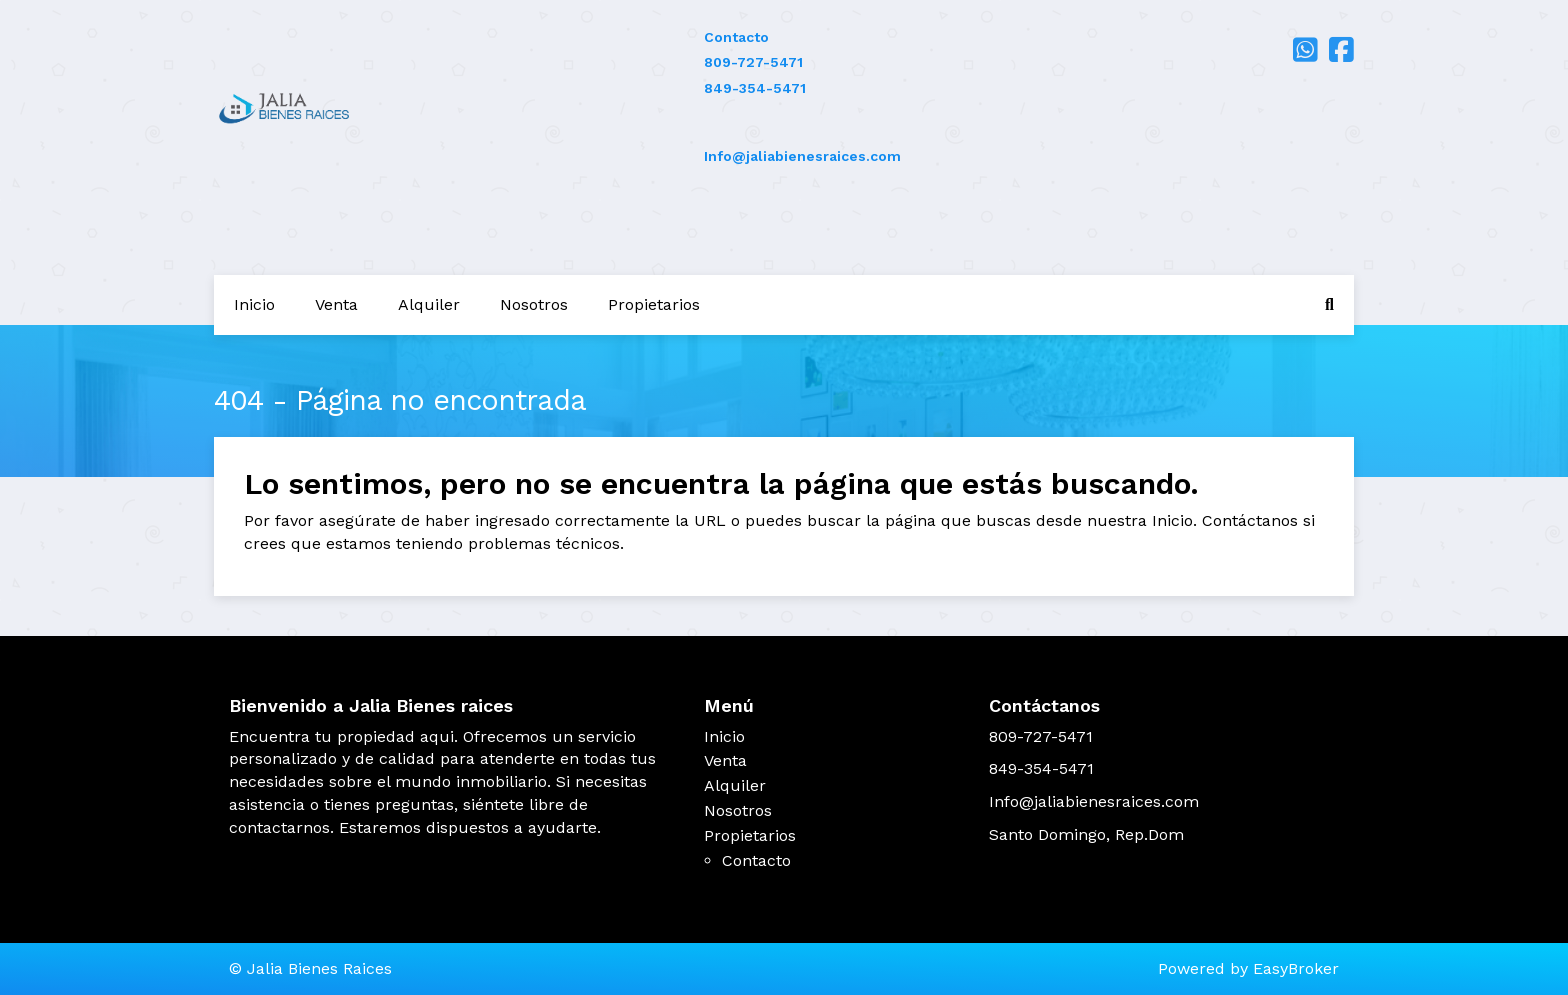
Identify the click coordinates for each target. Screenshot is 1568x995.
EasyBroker (1296, 968)
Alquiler (429, 304)
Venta (336, 304)
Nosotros (534, 304)
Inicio (254, 304)
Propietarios (654, 304)
